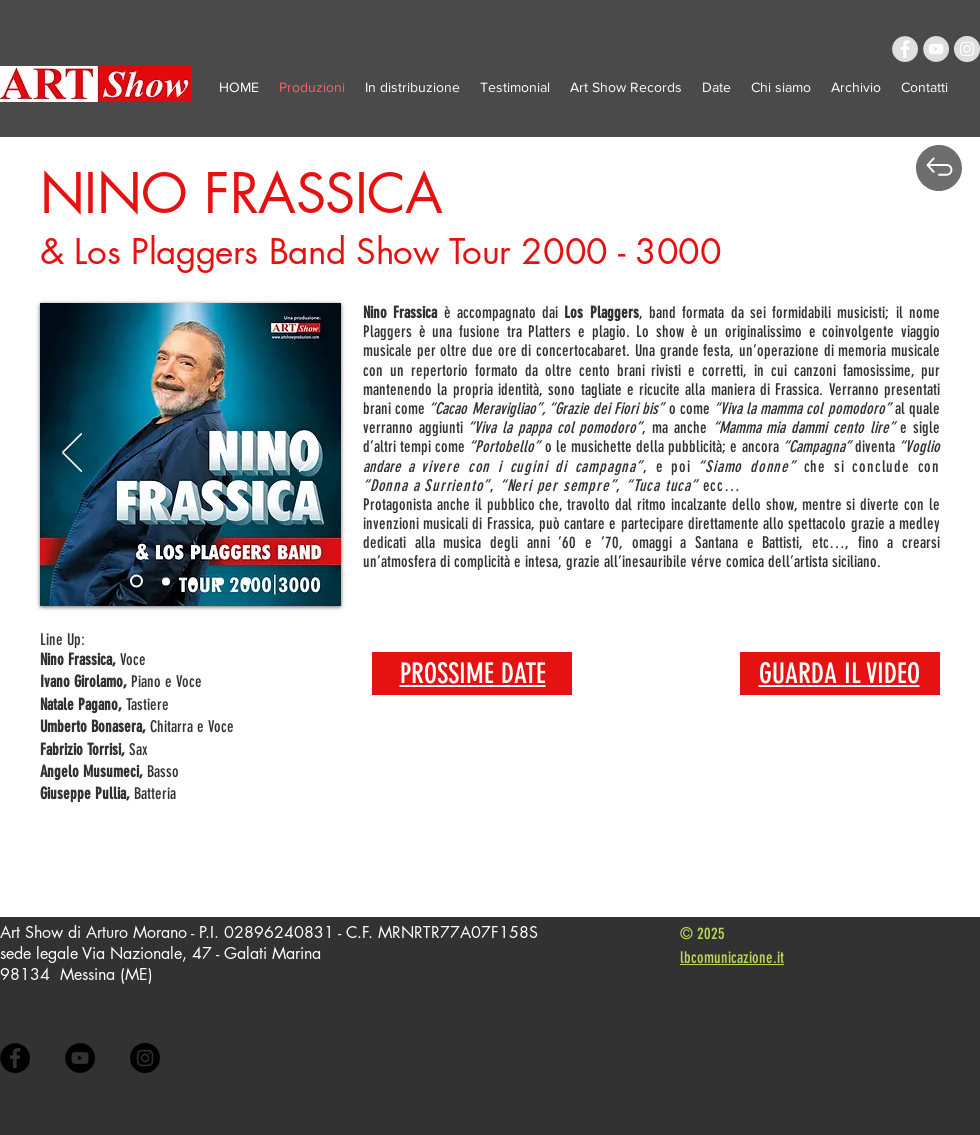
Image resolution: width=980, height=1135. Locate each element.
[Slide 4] (247, 581)
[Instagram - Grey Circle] (967, 49)
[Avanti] (309, 454)
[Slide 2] (193, 581)
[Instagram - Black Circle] (145, 1058)
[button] (856, 87)
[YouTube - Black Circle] (80, 1058)
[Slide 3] (220, 581)
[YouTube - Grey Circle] (936, 49)
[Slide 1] (166, 581)
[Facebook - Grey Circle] (905, 49)
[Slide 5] (136, 581)
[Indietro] (72, 454)
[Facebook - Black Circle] (15, 1058)
